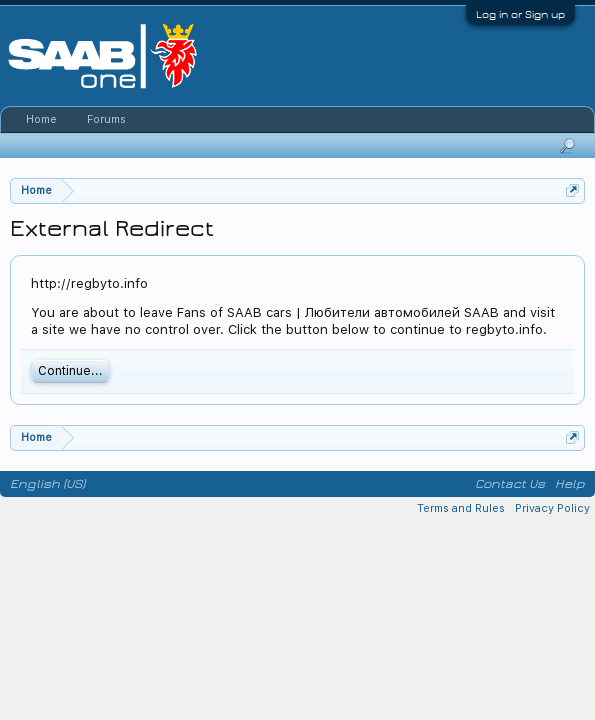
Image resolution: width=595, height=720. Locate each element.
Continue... (70, 371)
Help (570, 484)
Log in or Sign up (520, 14)
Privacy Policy (552, 508)
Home (41, 119)
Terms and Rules (461, 508)
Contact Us (510, 484)
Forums (106, 119)
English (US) (47, 484)
